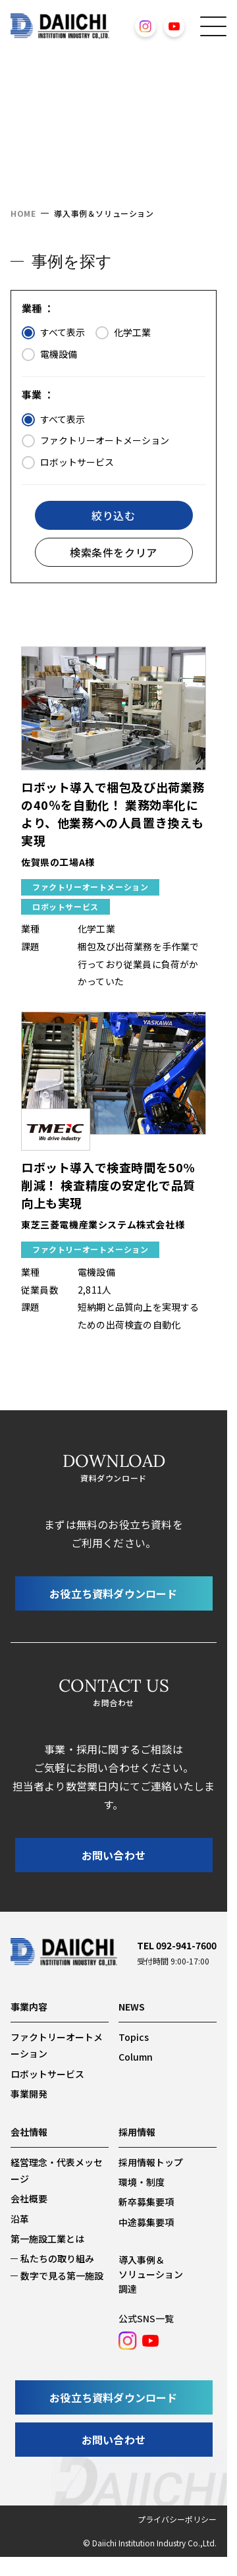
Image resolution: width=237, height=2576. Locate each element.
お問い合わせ (113, 1855)
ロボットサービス (68, 462)
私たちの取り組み (57, 2258)
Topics (133, 2037)
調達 (127, 2288)
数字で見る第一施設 (61, 2275)
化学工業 (123, 332)
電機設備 (49, 354)
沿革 (20, 2218)
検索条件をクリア (113, 552)
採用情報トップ (150, 2162)
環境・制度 (141, 2182)
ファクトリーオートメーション (95, 440)
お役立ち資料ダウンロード (113, 1593)
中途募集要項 (146, 2222)
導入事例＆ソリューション (150, 2267)
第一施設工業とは (47, 2238)
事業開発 (29, 2093)
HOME (23, 213)
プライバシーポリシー (177, 2519)
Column (135, 2056)
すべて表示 (53, 332)
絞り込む (113, 515)
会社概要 (29, 2198)
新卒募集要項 (146, 2201)
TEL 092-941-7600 (177, 1945)
